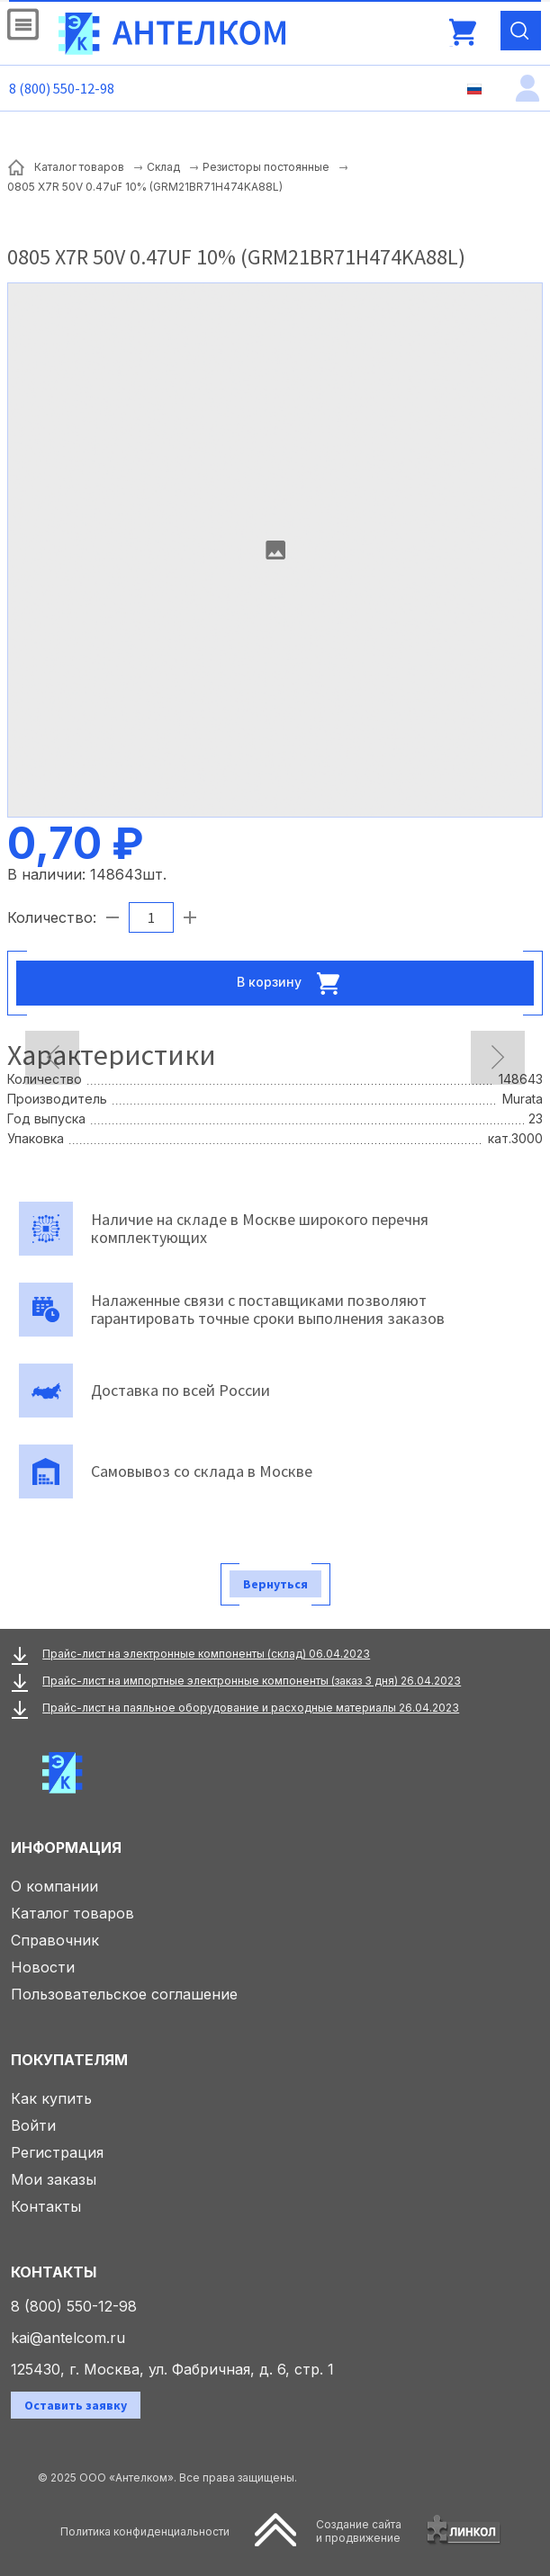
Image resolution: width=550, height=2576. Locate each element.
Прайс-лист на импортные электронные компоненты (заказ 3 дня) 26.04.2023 (251, 1680)
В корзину (293, 983)
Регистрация (57, 2152)
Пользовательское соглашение (124, 1994)
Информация (66, 1847)
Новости (43, 1967)
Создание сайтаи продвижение (358, 2531)
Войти (33, 2125)
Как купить (51, 2098)
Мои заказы (53, 2179)
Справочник (55, 1940)
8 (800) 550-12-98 (61, 88)
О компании (54, 1886)
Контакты (46, 2206)
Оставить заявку (75, 2405)
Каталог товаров (72, 1913)
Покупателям (69, 2060)
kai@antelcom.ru (68, 2338)
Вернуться (275, 1584)
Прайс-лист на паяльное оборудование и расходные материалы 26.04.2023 (250, 1707)
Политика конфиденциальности (145, 2531)
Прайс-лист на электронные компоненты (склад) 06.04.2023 (206, 1653)
